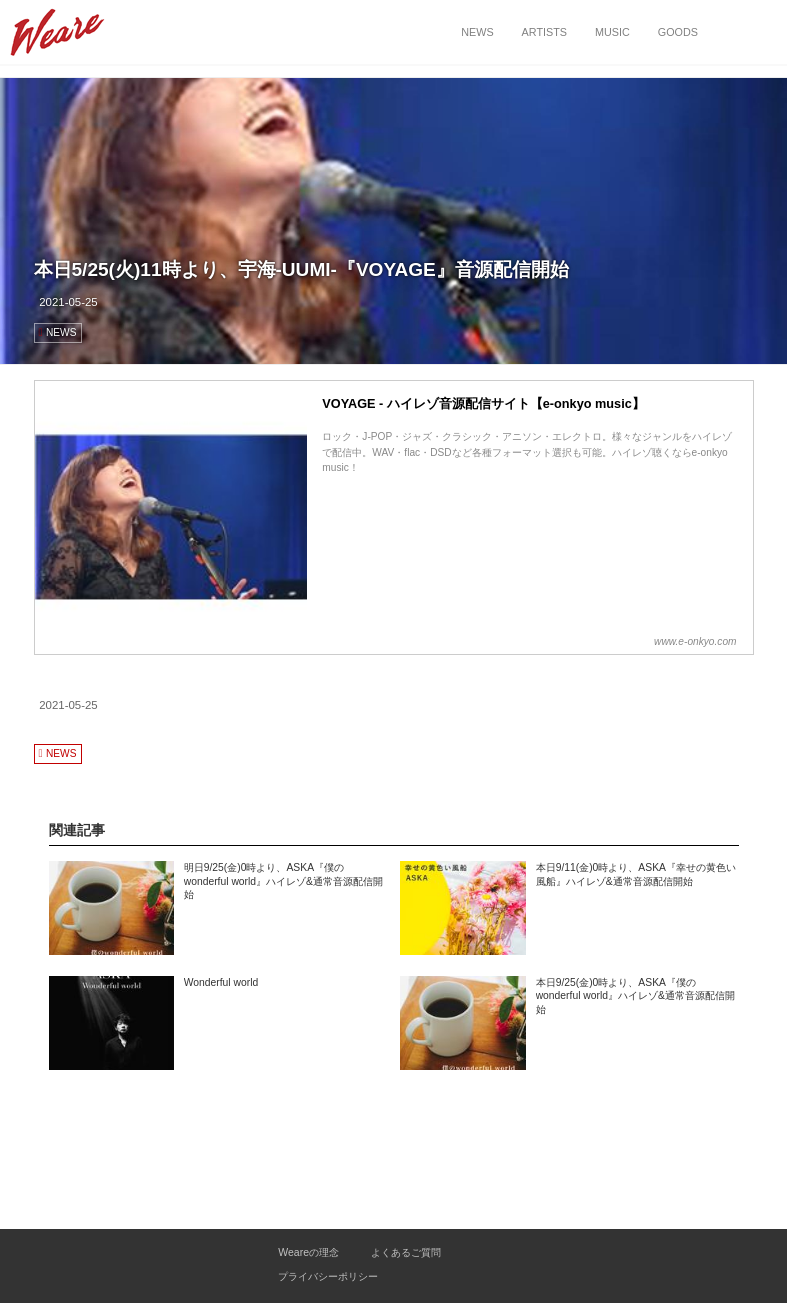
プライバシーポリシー (328, 1276)
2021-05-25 (68, 302)
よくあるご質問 (406, 1252)
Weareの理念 (308, 1252)
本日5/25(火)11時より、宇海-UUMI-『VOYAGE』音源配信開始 (301, 269)
